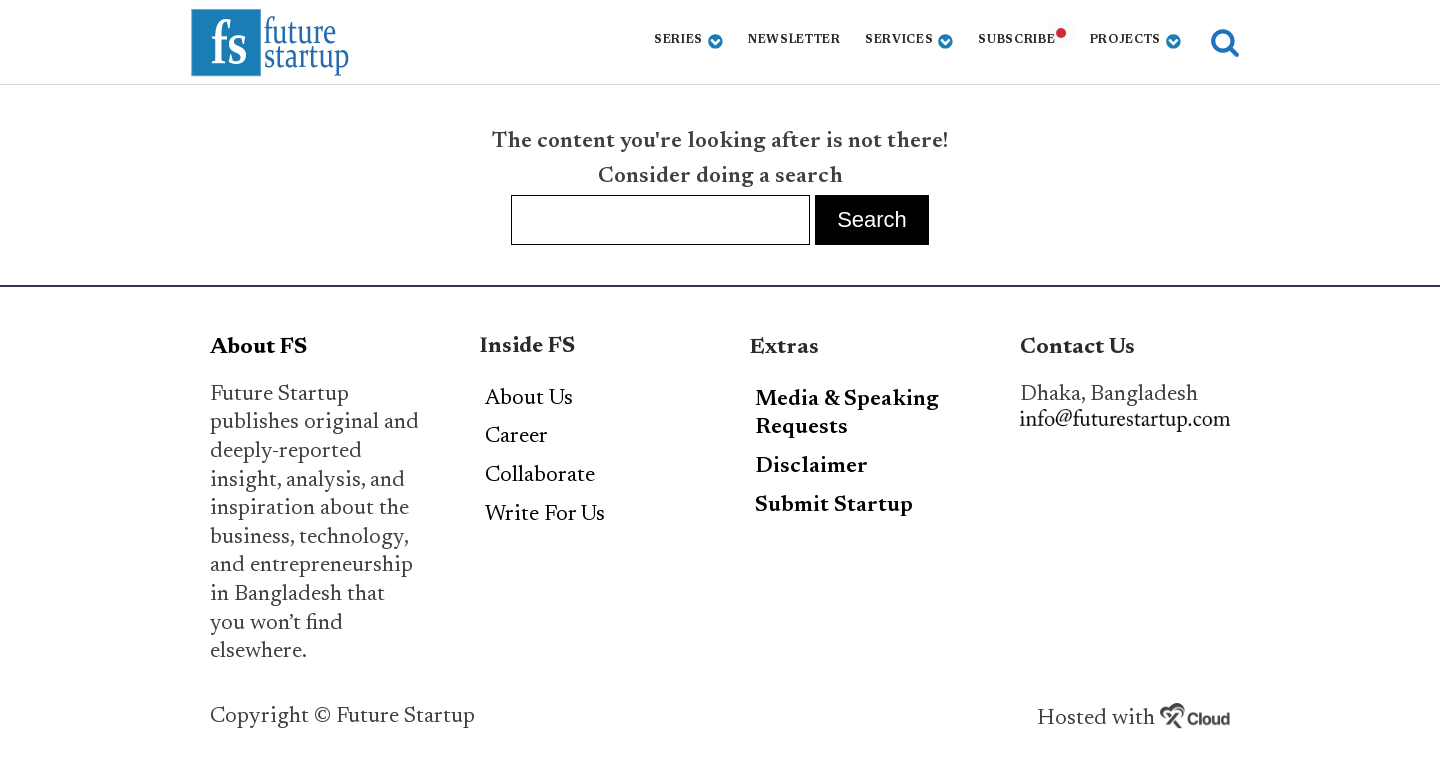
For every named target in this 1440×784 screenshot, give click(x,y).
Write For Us (545, 515)
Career (516, 437)
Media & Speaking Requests (847, 414)
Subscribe (1016, 40)
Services (909, 41)
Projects (1136, 41)
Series (689, 41)
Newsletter (794, 40)
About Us (529, 399)
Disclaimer (811, 467)
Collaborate (540, 476)
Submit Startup (834, 506)
